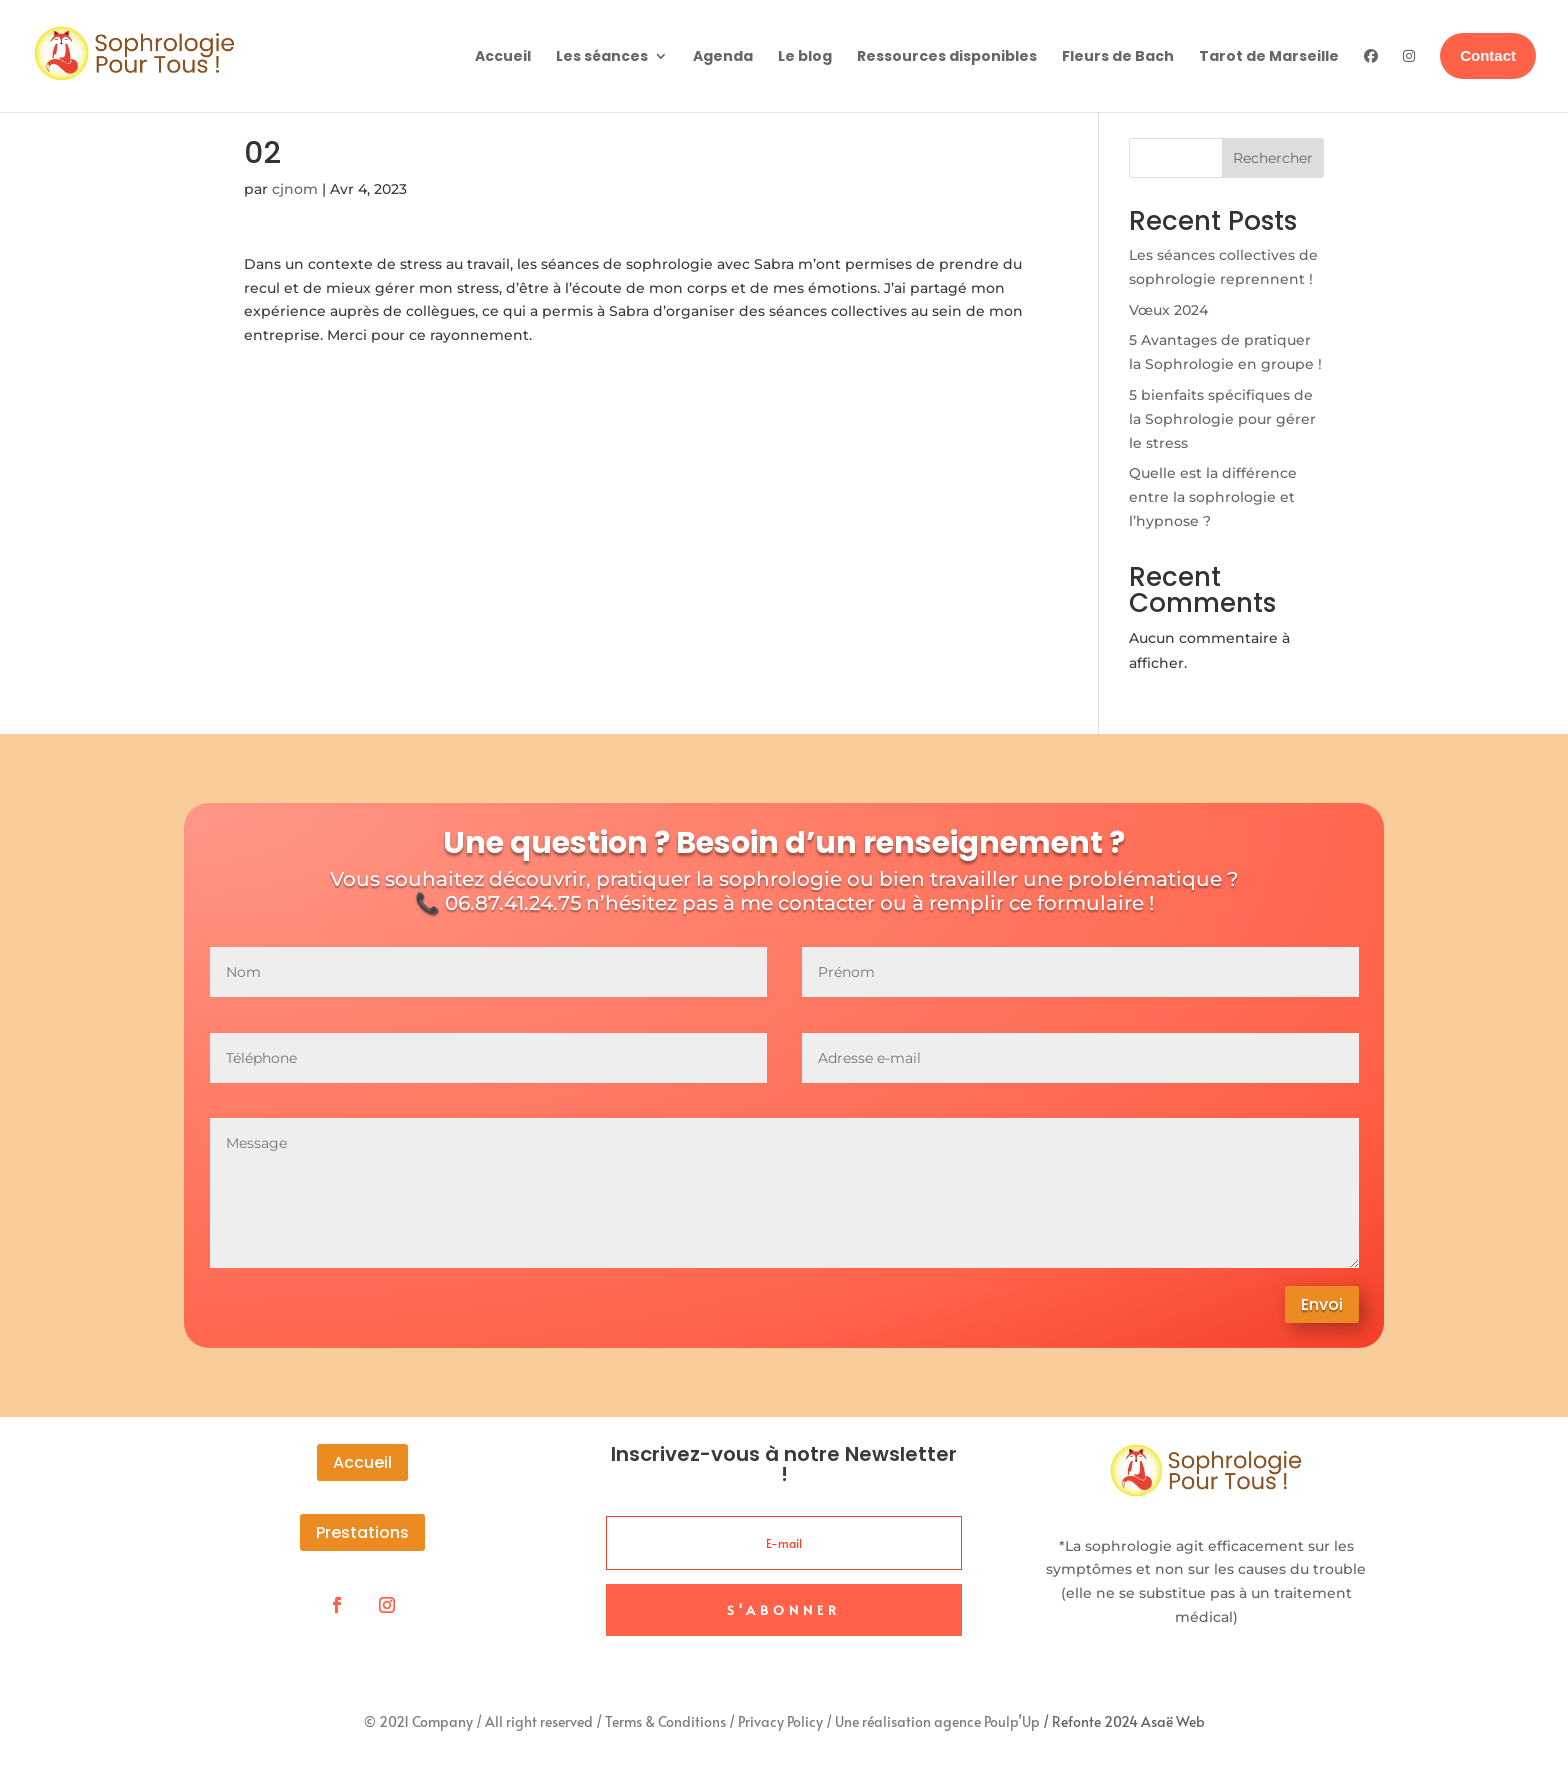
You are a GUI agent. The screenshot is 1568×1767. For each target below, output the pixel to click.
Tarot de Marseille (1269, 56)
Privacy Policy (780, 1721)
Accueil (503, 56)
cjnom (295, 189)
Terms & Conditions (665, 1721)
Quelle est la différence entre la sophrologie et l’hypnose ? (1213, 497)
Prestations (362, 1532)
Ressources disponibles (947, 56)
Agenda (723, 56)
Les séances (602, 56)
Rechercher (1273, 158)
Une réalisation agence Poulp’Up (937, 1721)
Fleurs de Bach (1118, 56)
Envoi (1322, 1304)
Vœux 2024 (1168, 310)
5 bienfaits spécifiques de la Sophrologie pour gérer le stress (1222, 419)
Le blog (805, 56)
